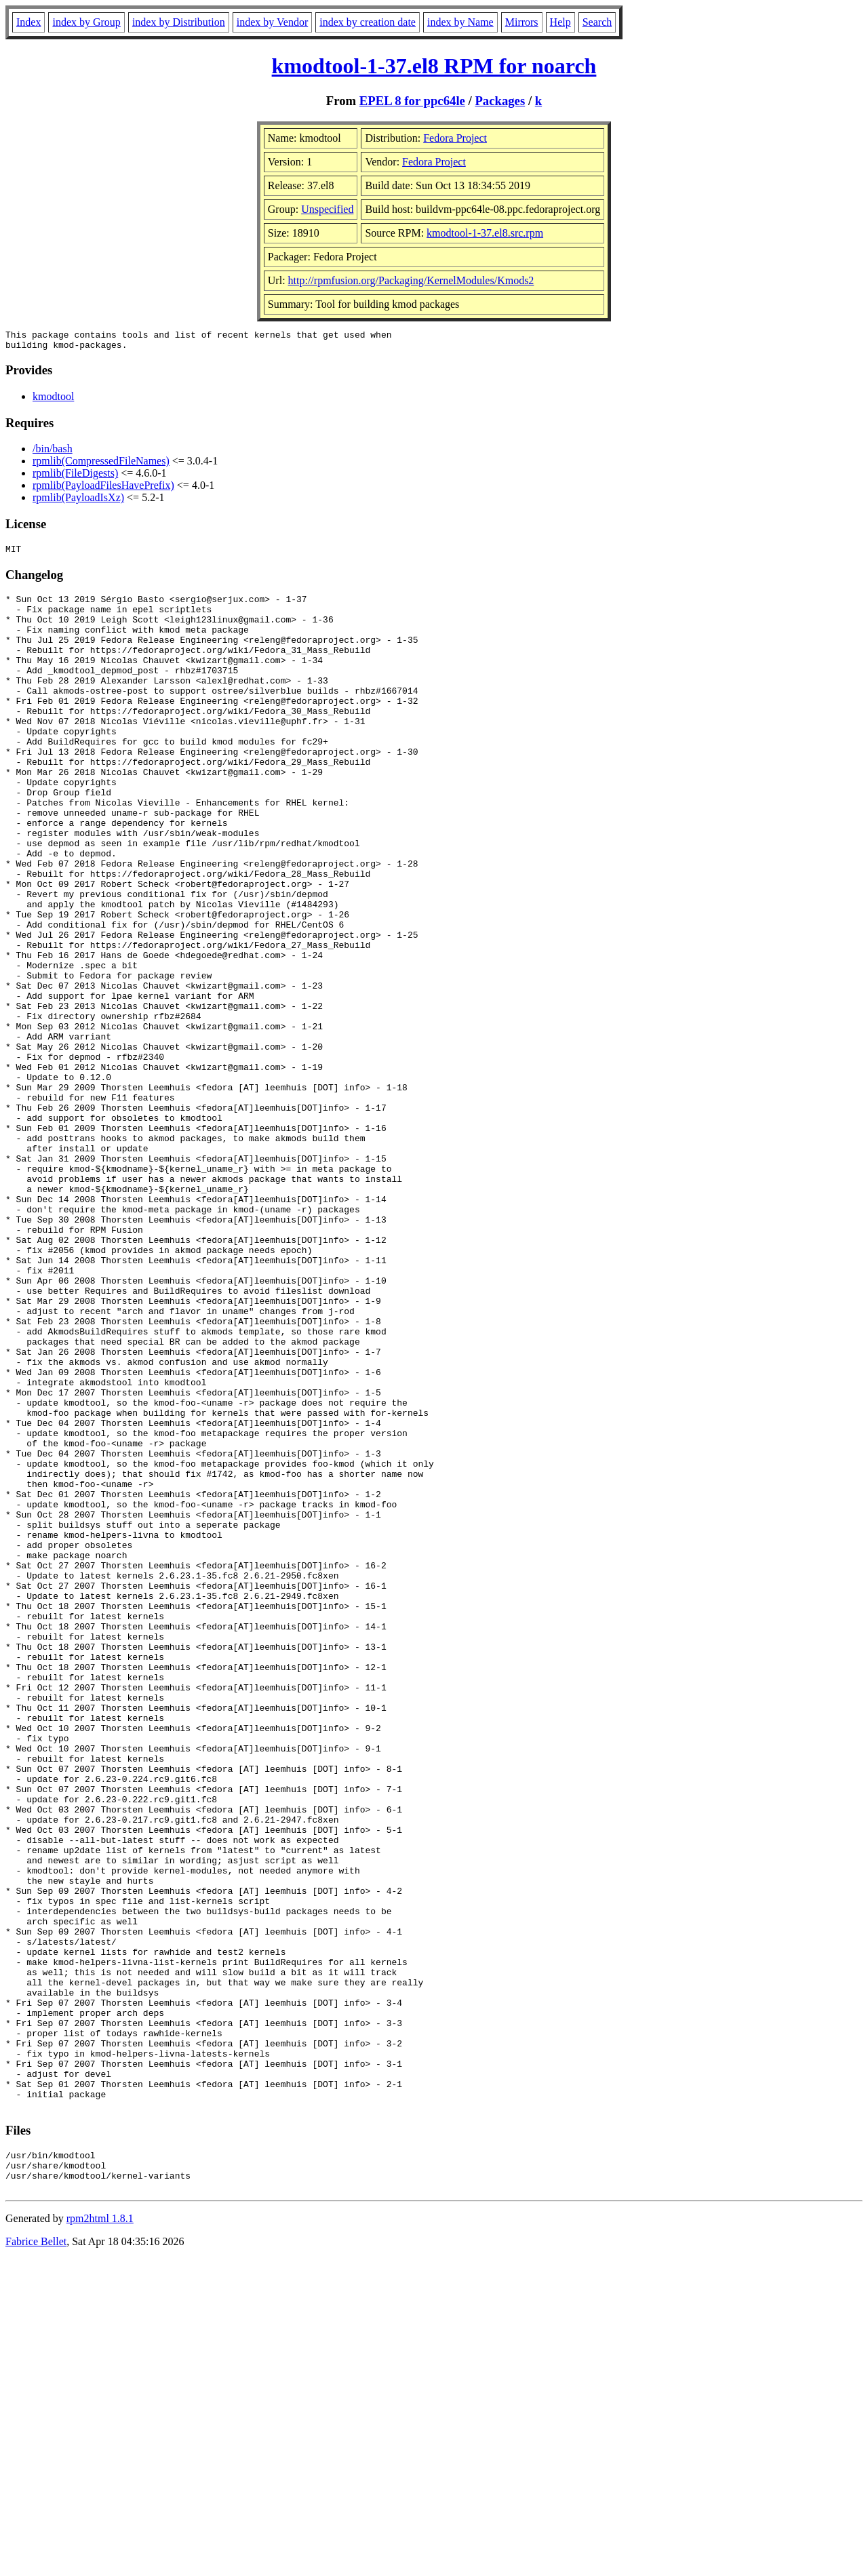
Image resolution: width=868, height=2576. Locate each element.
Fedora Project (455, 138)
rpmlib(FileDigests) (75, 477)
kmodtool (53, 400)
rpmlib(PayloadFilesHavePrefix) (103, 489)
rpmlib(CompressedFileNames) (101, 465)
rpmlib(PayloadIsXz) (78, 501)
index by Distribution (178, 22)
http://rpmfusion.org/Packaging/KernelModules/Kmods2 (411, 280)
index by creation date (367, 22)
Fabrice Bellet (35, 2558)
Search (597, 22)
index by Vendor (272, 22)
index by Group (86, 22)
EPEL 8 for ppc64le (412, 101)
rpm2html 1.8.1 (100, 2535)
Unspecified (327, 209)
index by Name (460, 22)
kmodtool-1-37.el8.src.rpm (485, 233)
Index (28, 22)
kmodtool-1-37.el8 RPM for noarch (434, 66)
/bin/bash (53, 452)
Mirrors (521, 22)
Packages (500, 101)
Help (560, 22)
